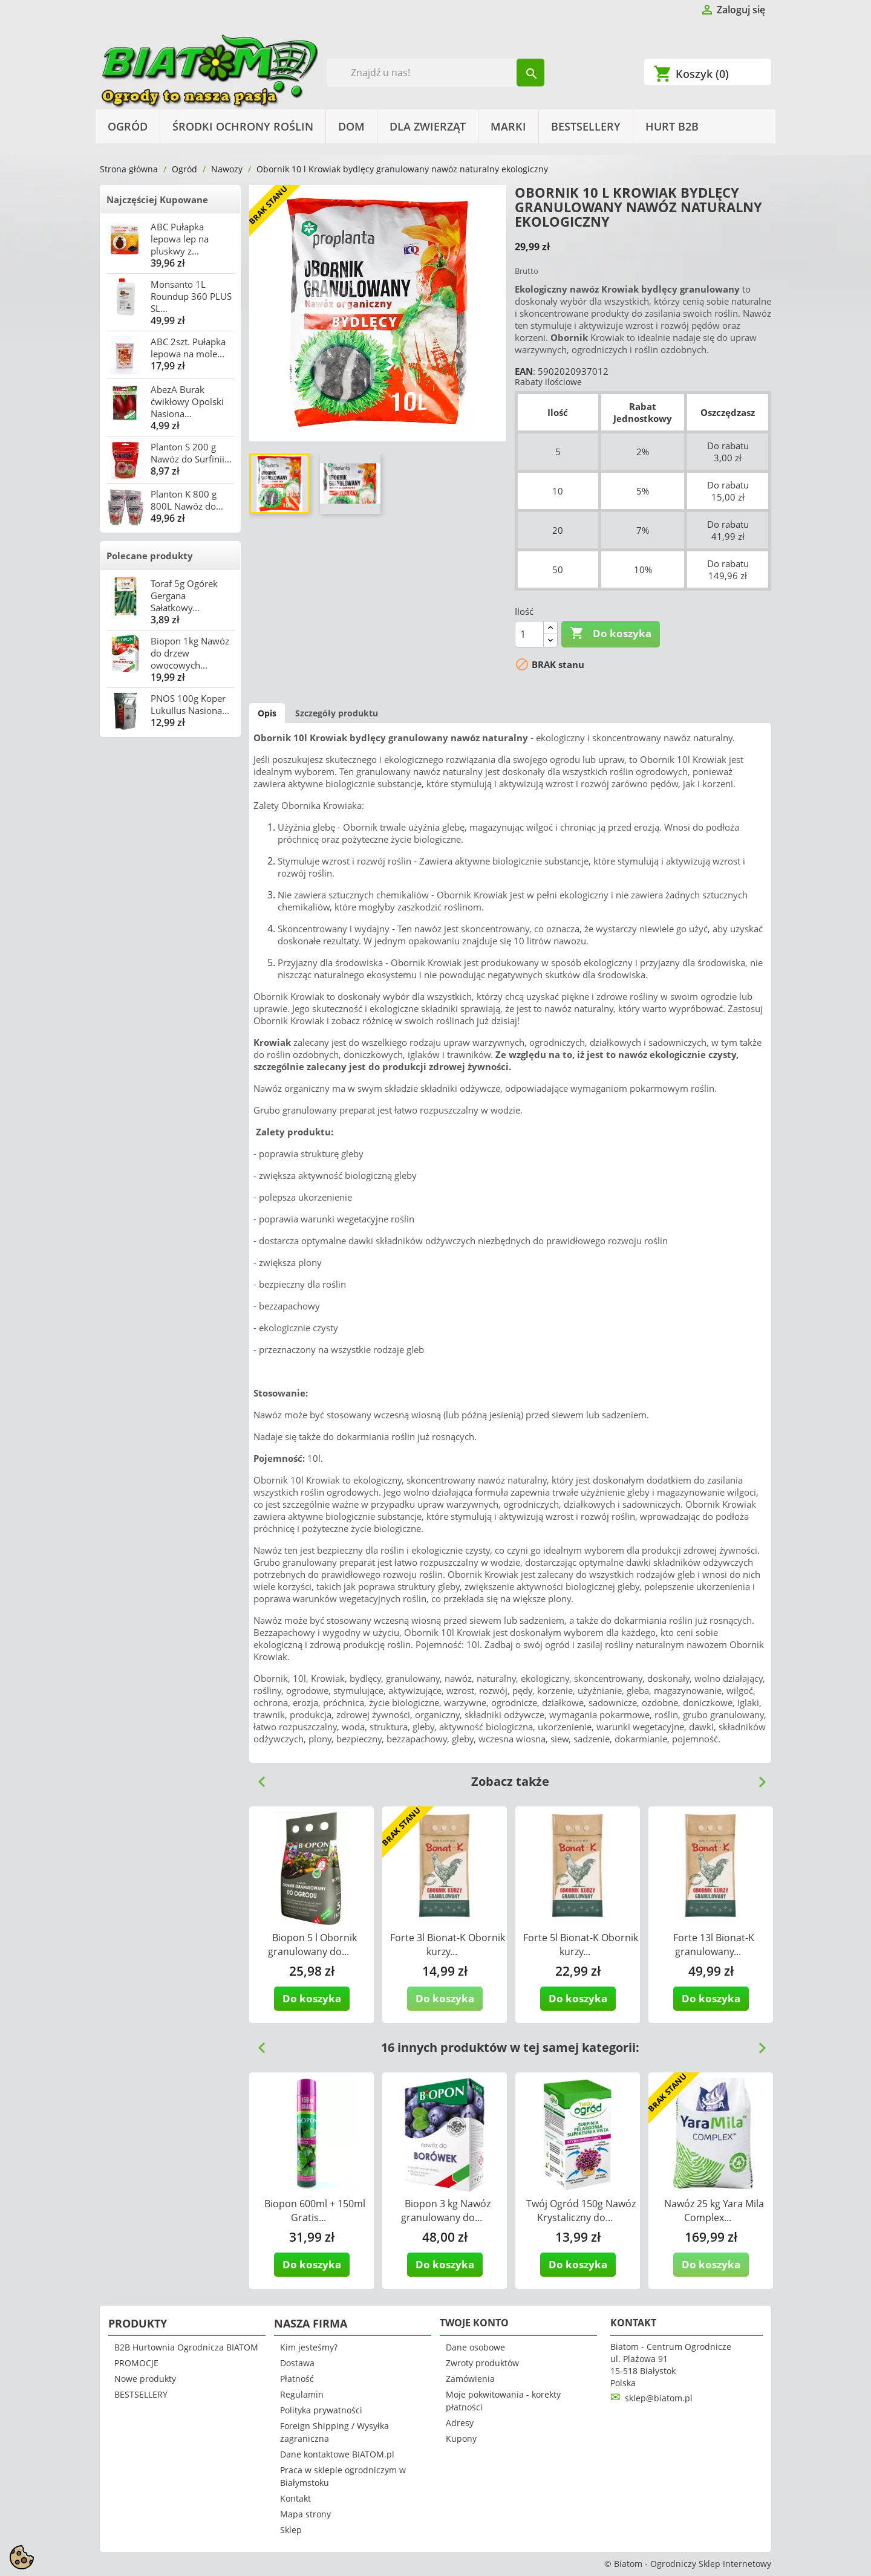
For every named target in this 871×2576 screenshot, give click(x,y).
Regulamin (302, 2394)
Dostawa (297, 2363)
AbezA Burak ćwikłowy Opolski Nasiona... (187, 401)
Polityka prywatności (321, 2410)
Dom (351, 126)
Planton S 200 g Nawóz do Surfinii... (191, 453)
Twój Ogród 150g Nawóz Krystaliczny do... (581, 2210)
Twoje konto (474, 2322)
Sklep (291, 2529)
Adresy (460, 2422)
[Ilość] (529, 634)
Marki (508, 126)
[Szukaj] (436, 72)
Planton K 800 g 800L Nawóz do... (187, 500)
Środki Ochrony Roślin (242, 126)
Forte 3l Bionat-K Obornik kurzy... (447, 1944)
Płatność (297, 2378)
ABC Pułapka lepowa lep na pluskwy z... (180, 239)
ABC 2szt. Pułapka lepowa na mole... (188, 348)
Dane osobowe (475, 2347)
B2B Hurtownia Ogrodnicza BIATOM (186, 2347)
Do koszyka (610, 633)
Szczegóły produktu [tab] (336, 713)
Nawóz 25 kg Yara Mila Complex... (714, 2210)
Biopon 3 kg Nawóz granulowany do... (446, 2210)
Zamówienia (470, 2378)
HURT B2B (672, 126)
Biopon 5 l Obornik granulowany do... (312, 1944)
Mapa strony (305, 2514)
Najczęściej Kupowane (157, 199)
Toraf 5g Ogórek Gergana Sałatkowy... (184, 595)
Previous (257, 1777)
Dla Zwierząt (428, 126)
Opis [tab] (267, 713)
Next (757, 1777)
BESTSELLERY (586, 126)
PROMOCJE (136, 2363)
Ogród (128, 126)
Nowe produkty (145, 2378)
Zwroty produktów (482, 2363)
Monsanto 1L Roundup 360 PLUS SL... (191, 296)
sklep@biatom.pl (659, 2398)
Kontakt (295, 2498)
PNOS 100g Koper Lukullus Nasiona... (190, 704)
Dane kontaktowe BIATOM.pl (337, 2454)
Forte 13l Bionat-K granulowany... (713, 1944)
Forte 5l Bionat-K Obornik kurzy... (580, 1944)
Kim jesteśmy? (309, 2347)
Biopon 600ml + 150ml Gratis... (314, 2210)
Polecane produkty (149, 556)
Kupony (461, 2438)
